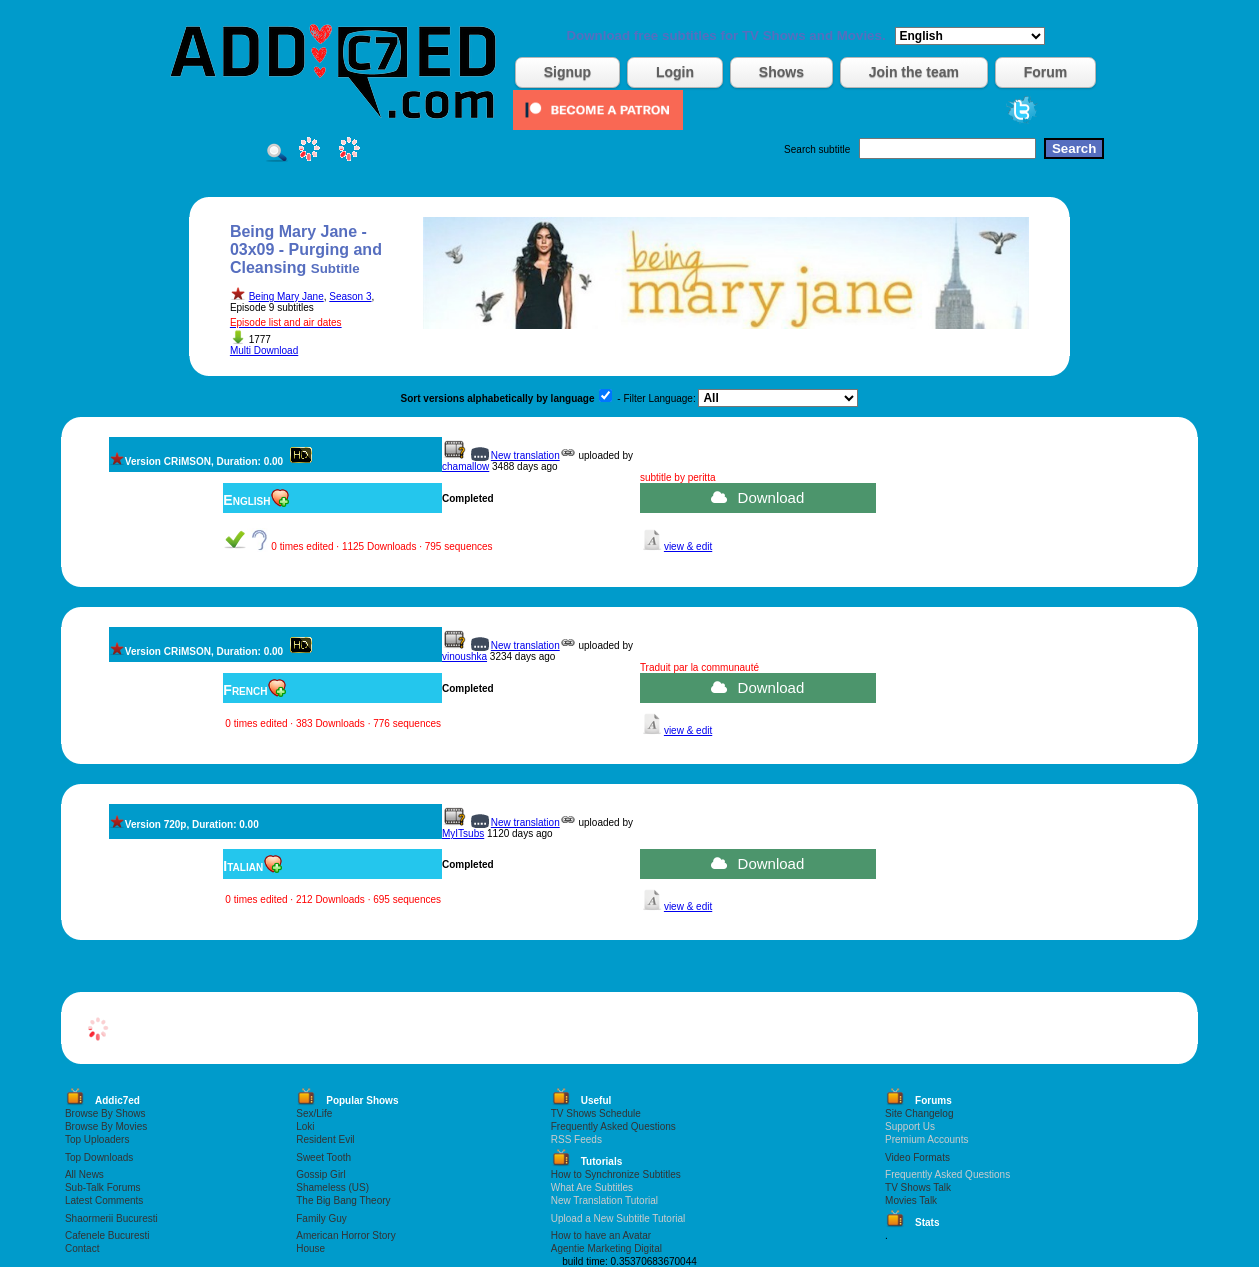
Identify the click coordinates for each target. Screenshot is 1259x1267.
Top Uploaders (97, 1139)
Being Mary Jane (286, 296)
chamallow (465, 466)
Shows (781, 72)
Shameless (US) (332, 1187)
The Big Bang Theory (343, 1200)
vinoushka (464, 656)
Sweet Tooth (323, 1157)
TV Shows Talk (918, 1187)
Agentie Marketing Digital (606, 1248)
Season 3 (350, 296)
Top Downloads (99, 1157)
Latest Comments (104, 1200)
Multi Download (264, 350)
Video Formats (917, 1157)
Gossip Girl (320, 1174)
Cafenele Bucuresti (107, 1235)
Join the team (914, 72)
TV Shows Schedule (596, 1113)
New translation (525, 455)
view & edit (688, 546)
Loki (305, 1126)
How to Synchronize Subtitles (616, 1174)
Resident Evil (325, 1139)
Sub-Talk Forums (103, 1187)
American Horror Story (345, 1235)
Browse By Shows (105, 1113)
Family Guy (321, 1218)
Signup (567, 72)
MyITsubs (463, 833)
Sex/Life (314, 1113)
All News (84, 1174)
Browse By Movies (106, 1126)
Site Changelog (919, 1113)
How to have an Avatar (601, 1235)
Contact (82, 1248)
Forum (1046, 72)
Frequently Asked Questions (613, 1126)
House (310, 1248)
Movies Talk (911, 1200)
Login (675, 72)
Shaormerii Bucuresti (111, 1218)
